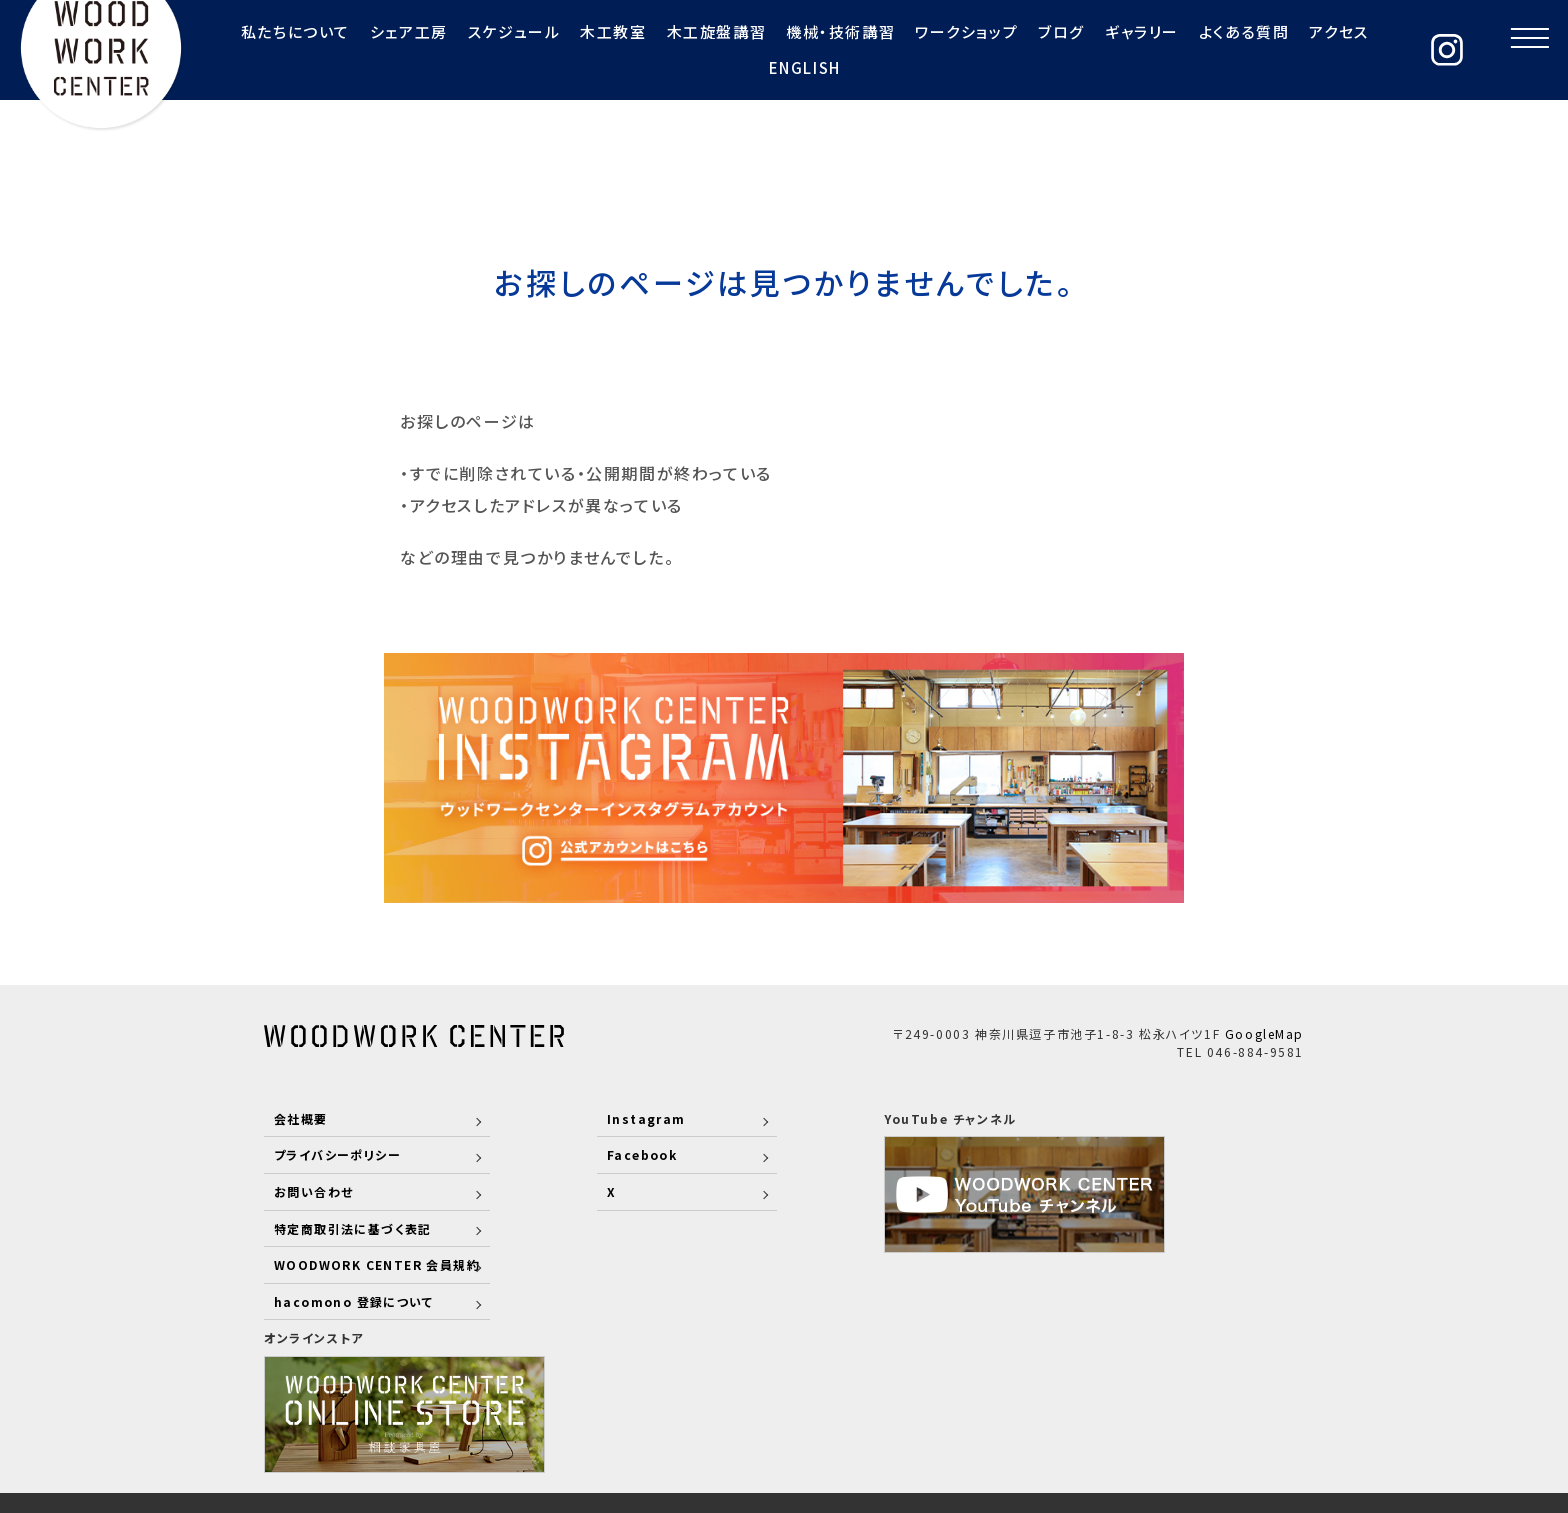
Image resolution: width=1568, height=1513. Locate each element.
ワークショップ (887, 49)
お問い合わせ (314, 1190)
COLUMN (1269, 1401)
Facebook (617, 1154)
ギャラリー (1063, 49)
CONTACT (1175, 1401)
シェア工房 (330, 49)
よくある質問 (1165, 49)
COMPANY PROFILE (942, 1401)
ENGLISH (1346, 49)
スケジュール (435, 49)
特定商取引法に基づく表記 (354, 1227)
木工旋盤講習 (638, 49)
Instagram (621, 1117)
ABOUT (664, 1401)
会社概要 (301, 1117)
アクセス (1260, 49)
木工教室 (534, 49)
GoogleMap (1264, 1032)
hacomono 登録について (355, 1300)
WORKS (813, 1401)
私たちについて (215, 49)
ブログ (983, 49)
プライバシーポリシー (338, 1154)
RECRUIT (1079, 1401)
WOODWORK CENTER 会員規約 (379, 1263)
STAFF (738, 1401)
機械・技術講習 (761, 49)
